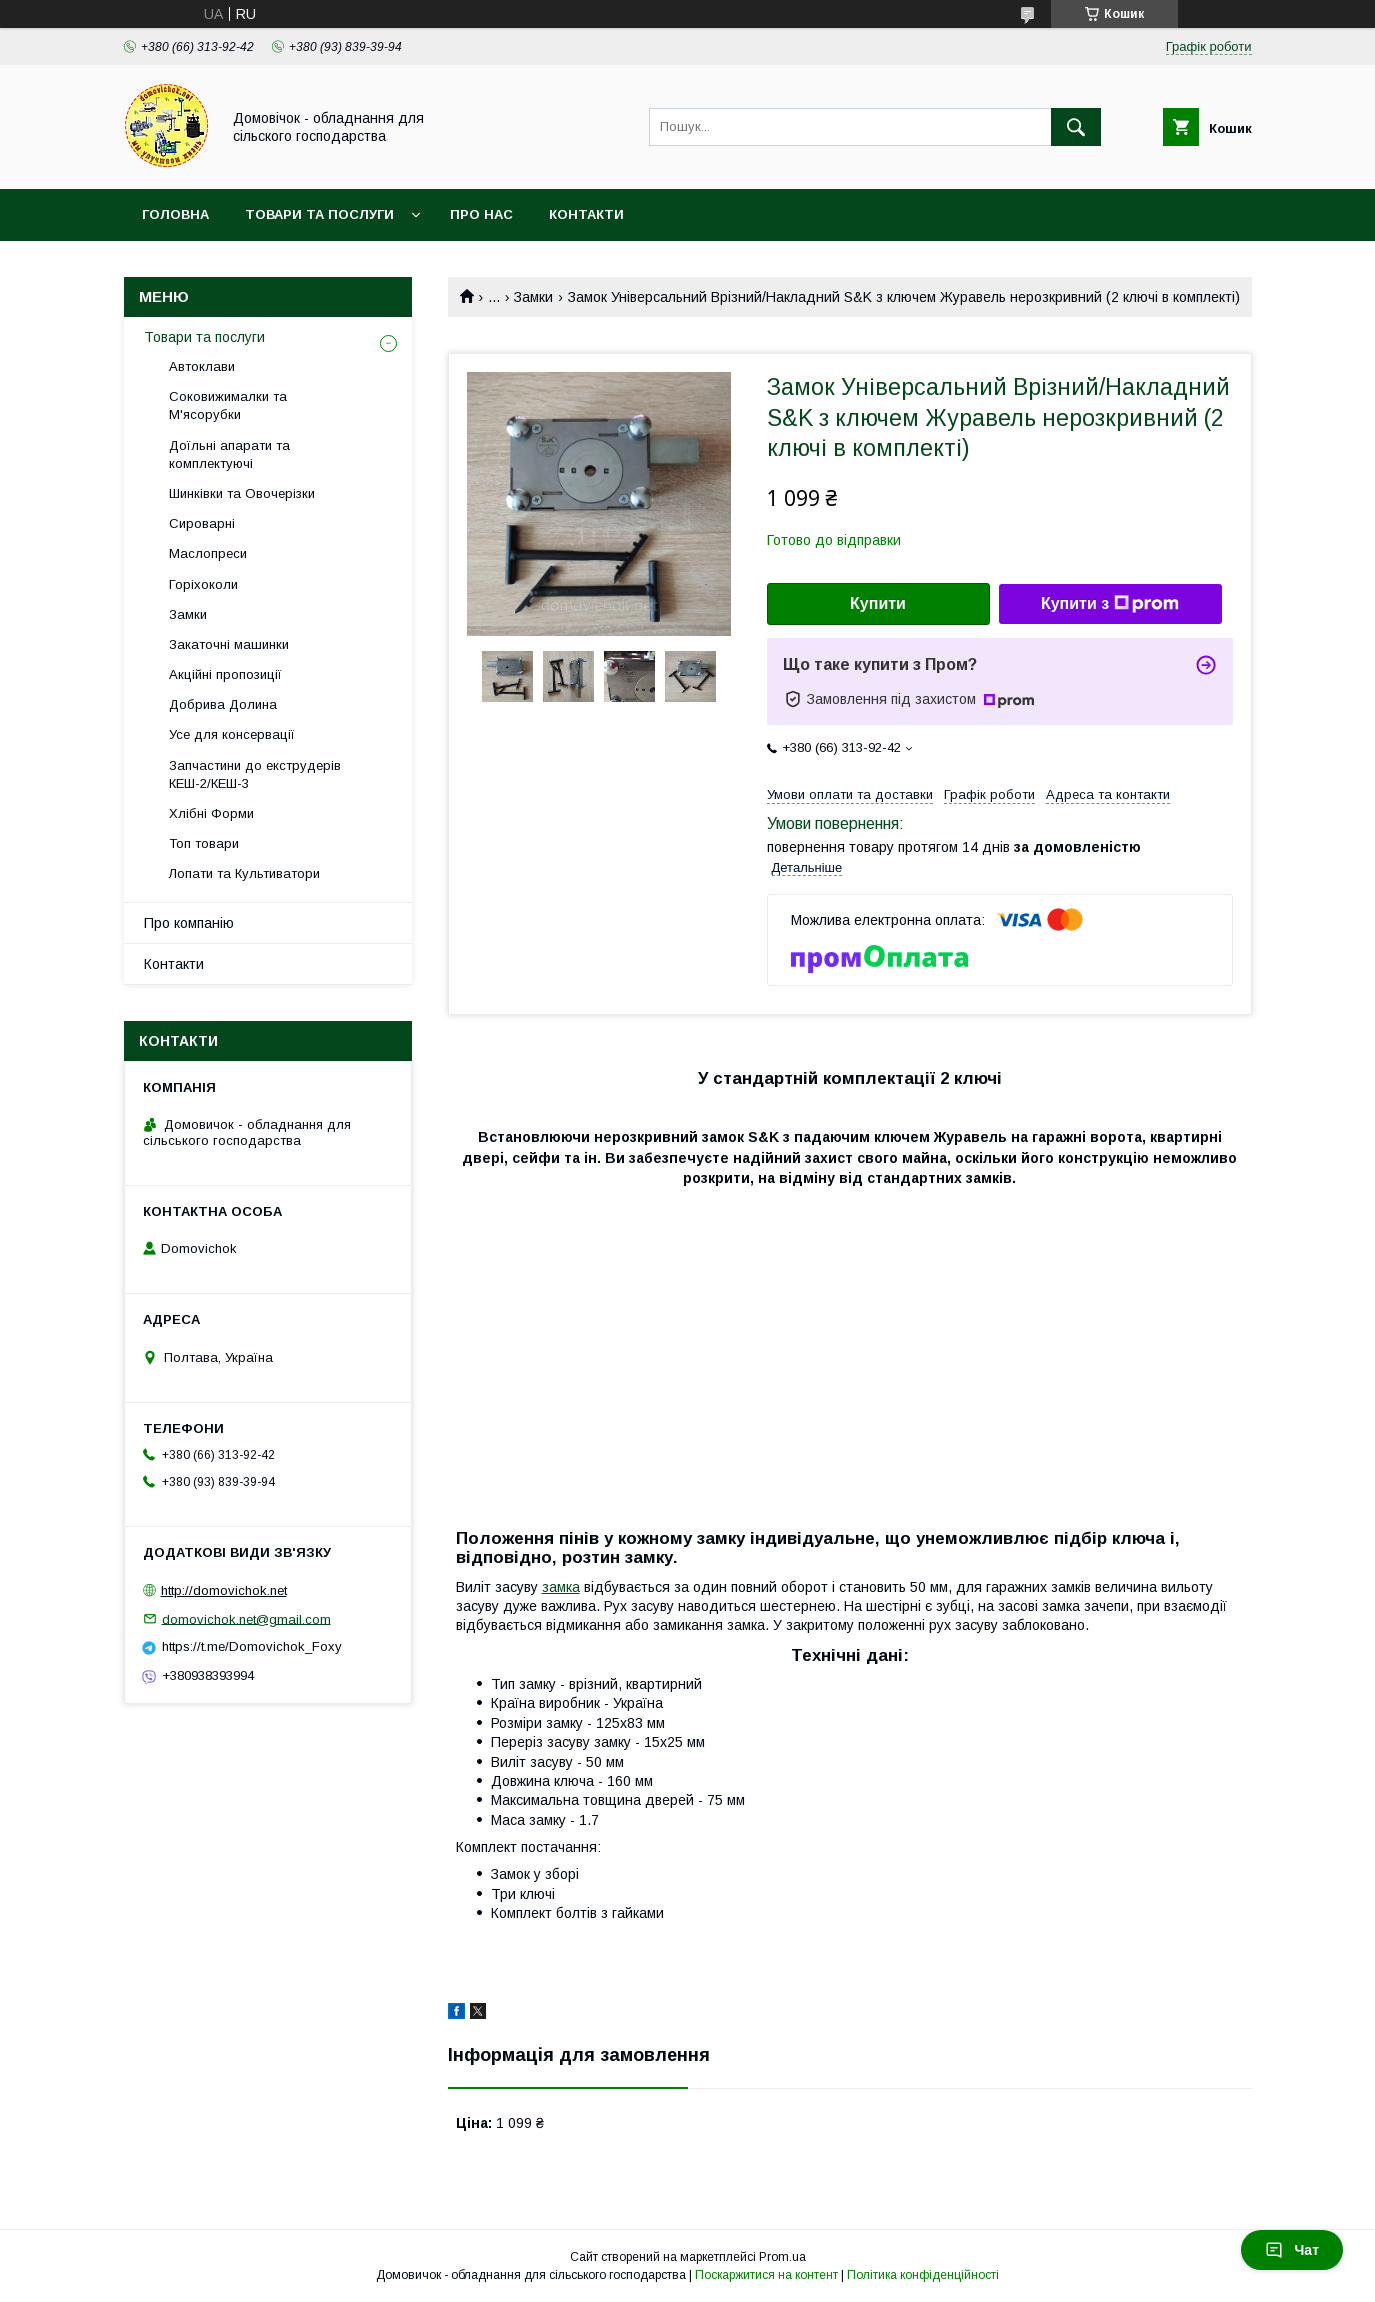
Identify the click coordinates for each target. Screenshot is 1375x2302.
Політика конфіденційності (923, 2275)
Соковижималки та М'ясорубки (228, 405)
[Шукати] (1076, 127)
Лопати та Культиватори (244, 873)
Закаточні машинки (229, 644)
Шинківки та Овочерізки (242, 493)
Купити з (1110, 604)
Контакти (586, 214)
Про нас (481, 214)
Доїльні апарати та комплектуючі (229, 454)
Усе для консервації (232, 734)
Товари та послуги (319, 214)
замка (561, 1587)
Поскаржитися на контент (766, 2275)
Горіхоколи (203, 584)
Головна (175, 214)
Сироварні (202, 523)
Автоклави (202, 366)
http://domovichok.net (224, 1590)
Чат (1292, 2250)
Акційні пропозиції (225, 674)
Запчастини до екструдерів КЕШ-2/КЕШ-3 (255, 774)
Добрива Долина (223, 704)
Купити (878, 603)
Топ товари (204, 843)
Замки (533, 297)
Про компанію (189, 923)
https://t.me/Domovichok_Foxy (252, 1646)
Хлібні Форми (211, 813)
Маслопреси (208, 553)
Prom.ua (782, 2257)
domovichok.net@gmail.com (246, 1618)
